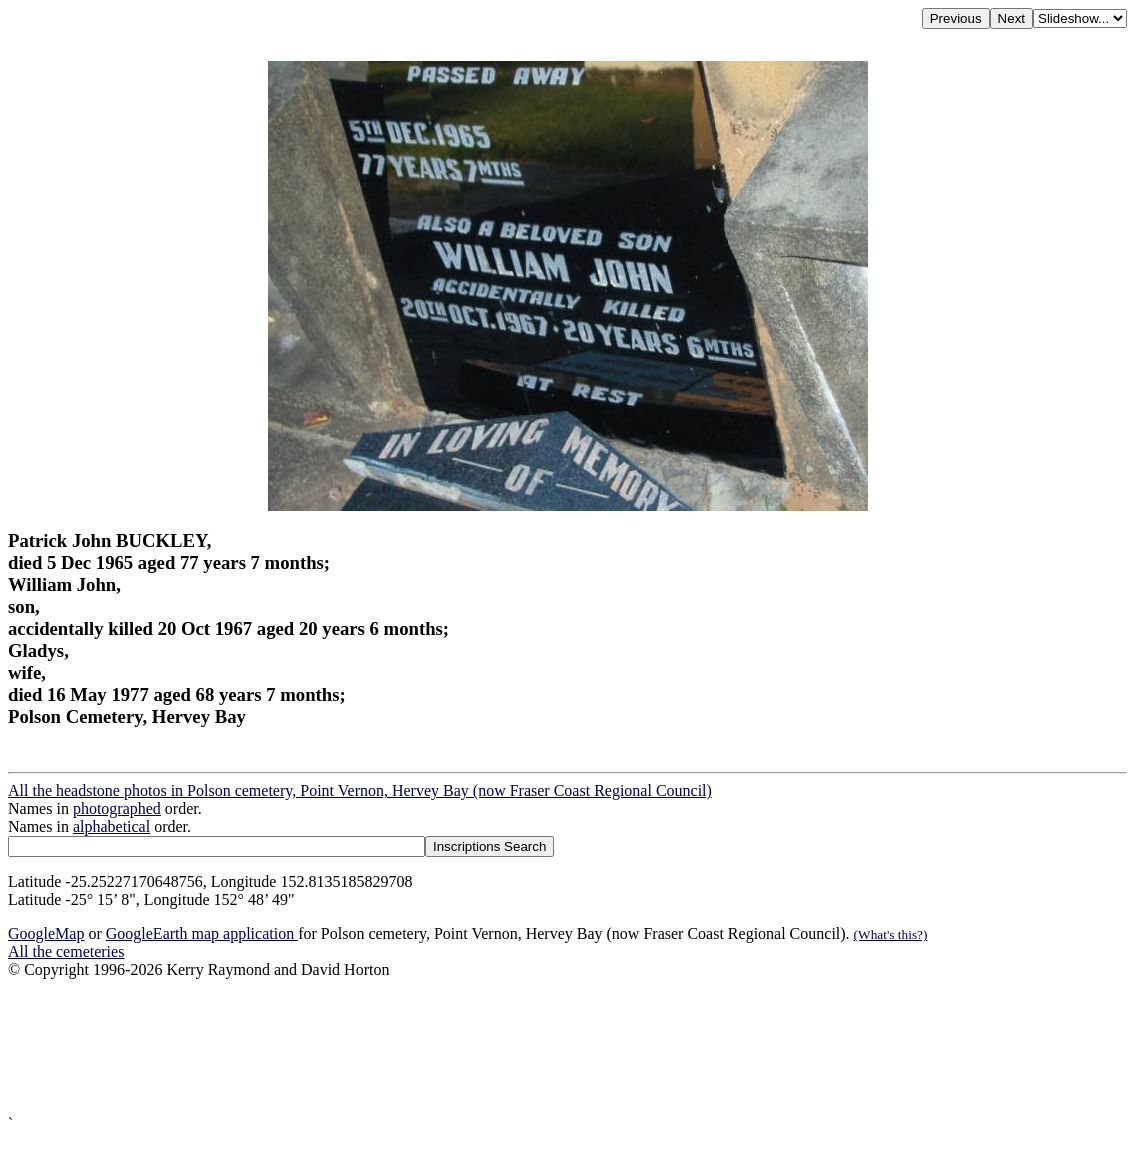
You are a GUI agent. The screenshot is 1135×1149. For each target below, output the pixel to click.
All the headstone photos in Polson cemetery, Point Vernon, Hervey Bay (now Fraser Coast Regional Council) (360, 790)
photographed (117, 808)
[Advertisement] (567, 1047)
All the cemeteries (66, 951)
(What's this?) (891, 934)
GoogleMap (46, 933)
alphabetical (111, 826)
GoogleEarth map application (202, 933)
